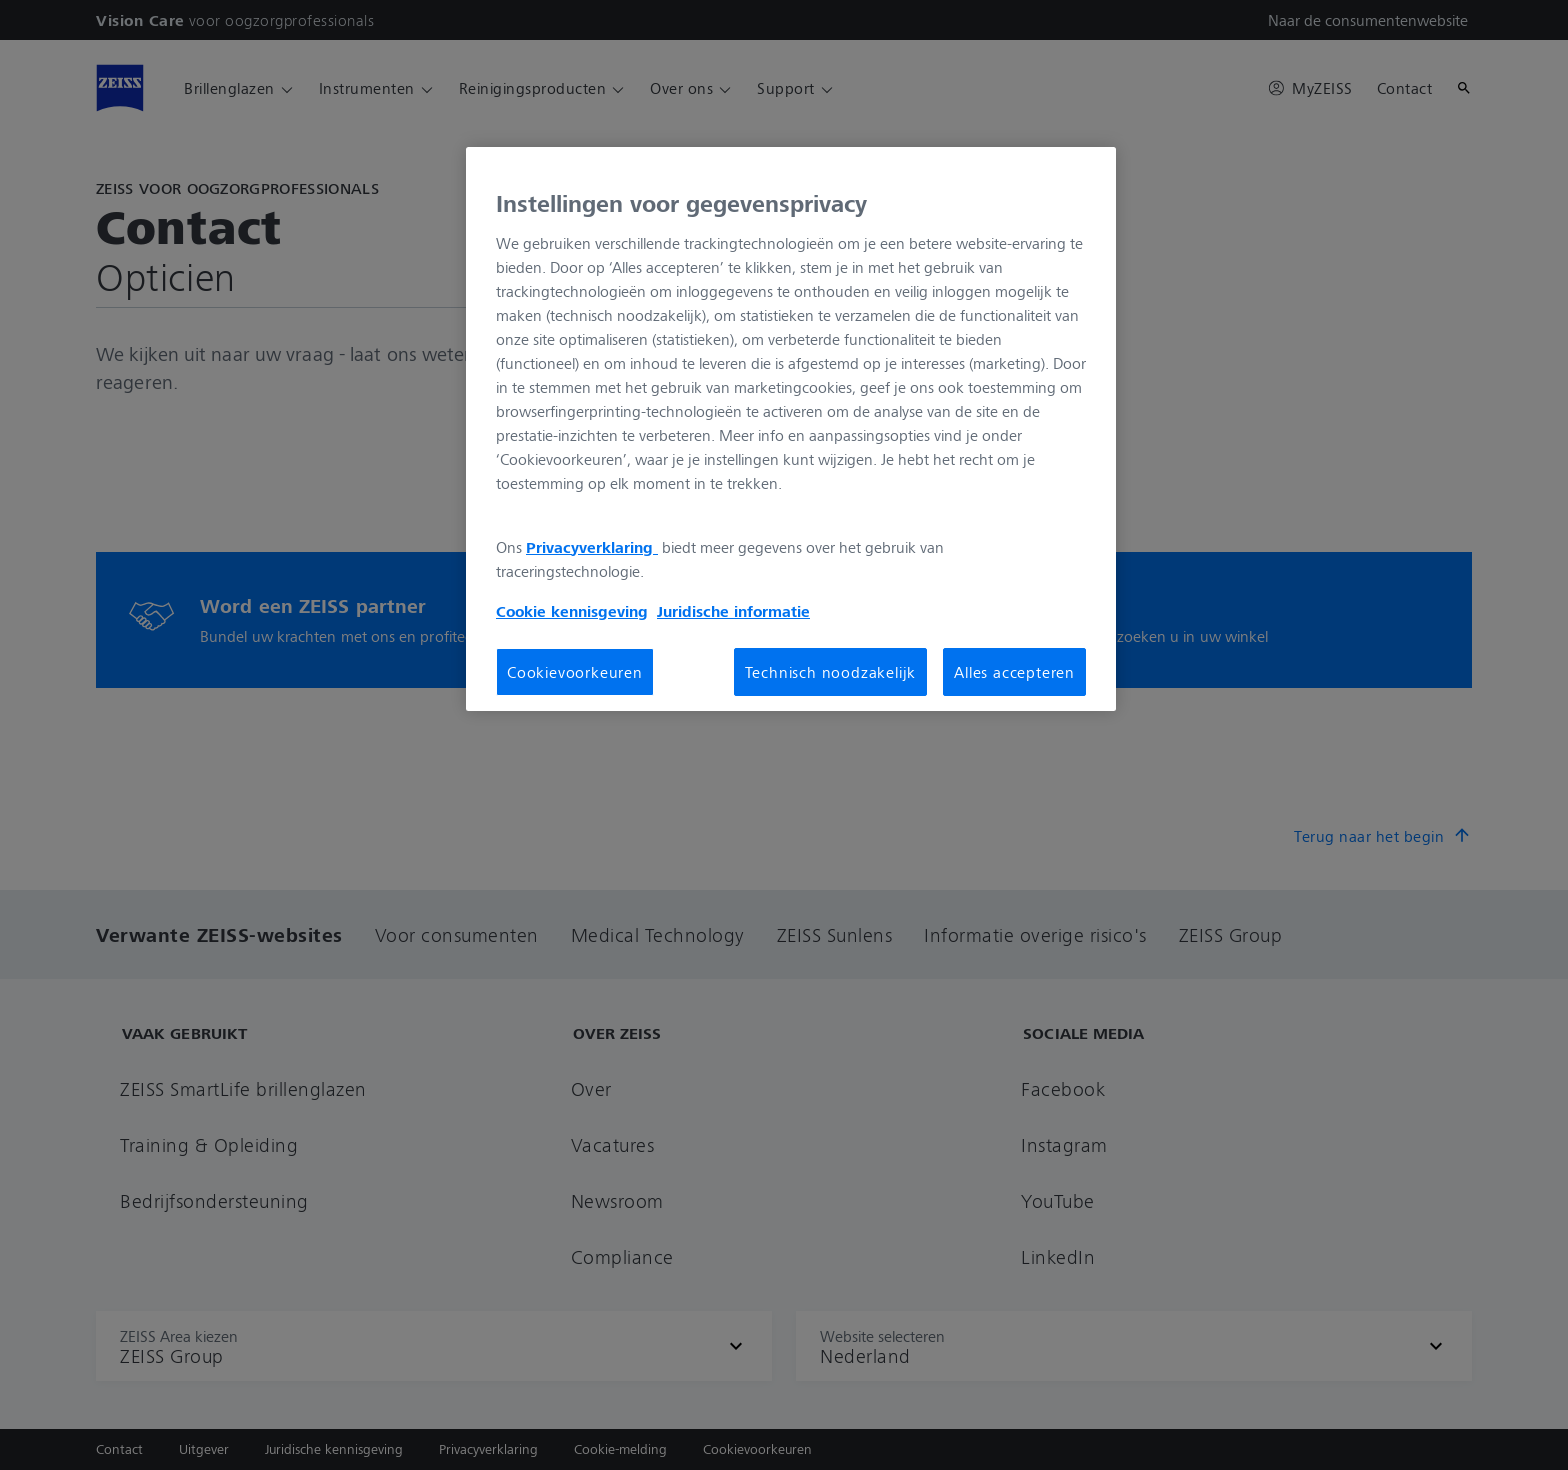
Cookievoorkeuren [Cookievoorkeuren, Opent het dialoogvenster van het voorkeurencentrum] (575, 672)
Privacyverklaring (592, 547)
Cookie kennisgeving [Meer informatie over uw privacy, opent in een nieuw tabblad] (572, 611)
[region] (791, 429)
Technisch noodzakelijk (831, 672)
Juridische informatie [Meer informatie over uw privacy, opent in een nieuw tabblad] (733, 611)
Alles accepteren (1014, 672)
